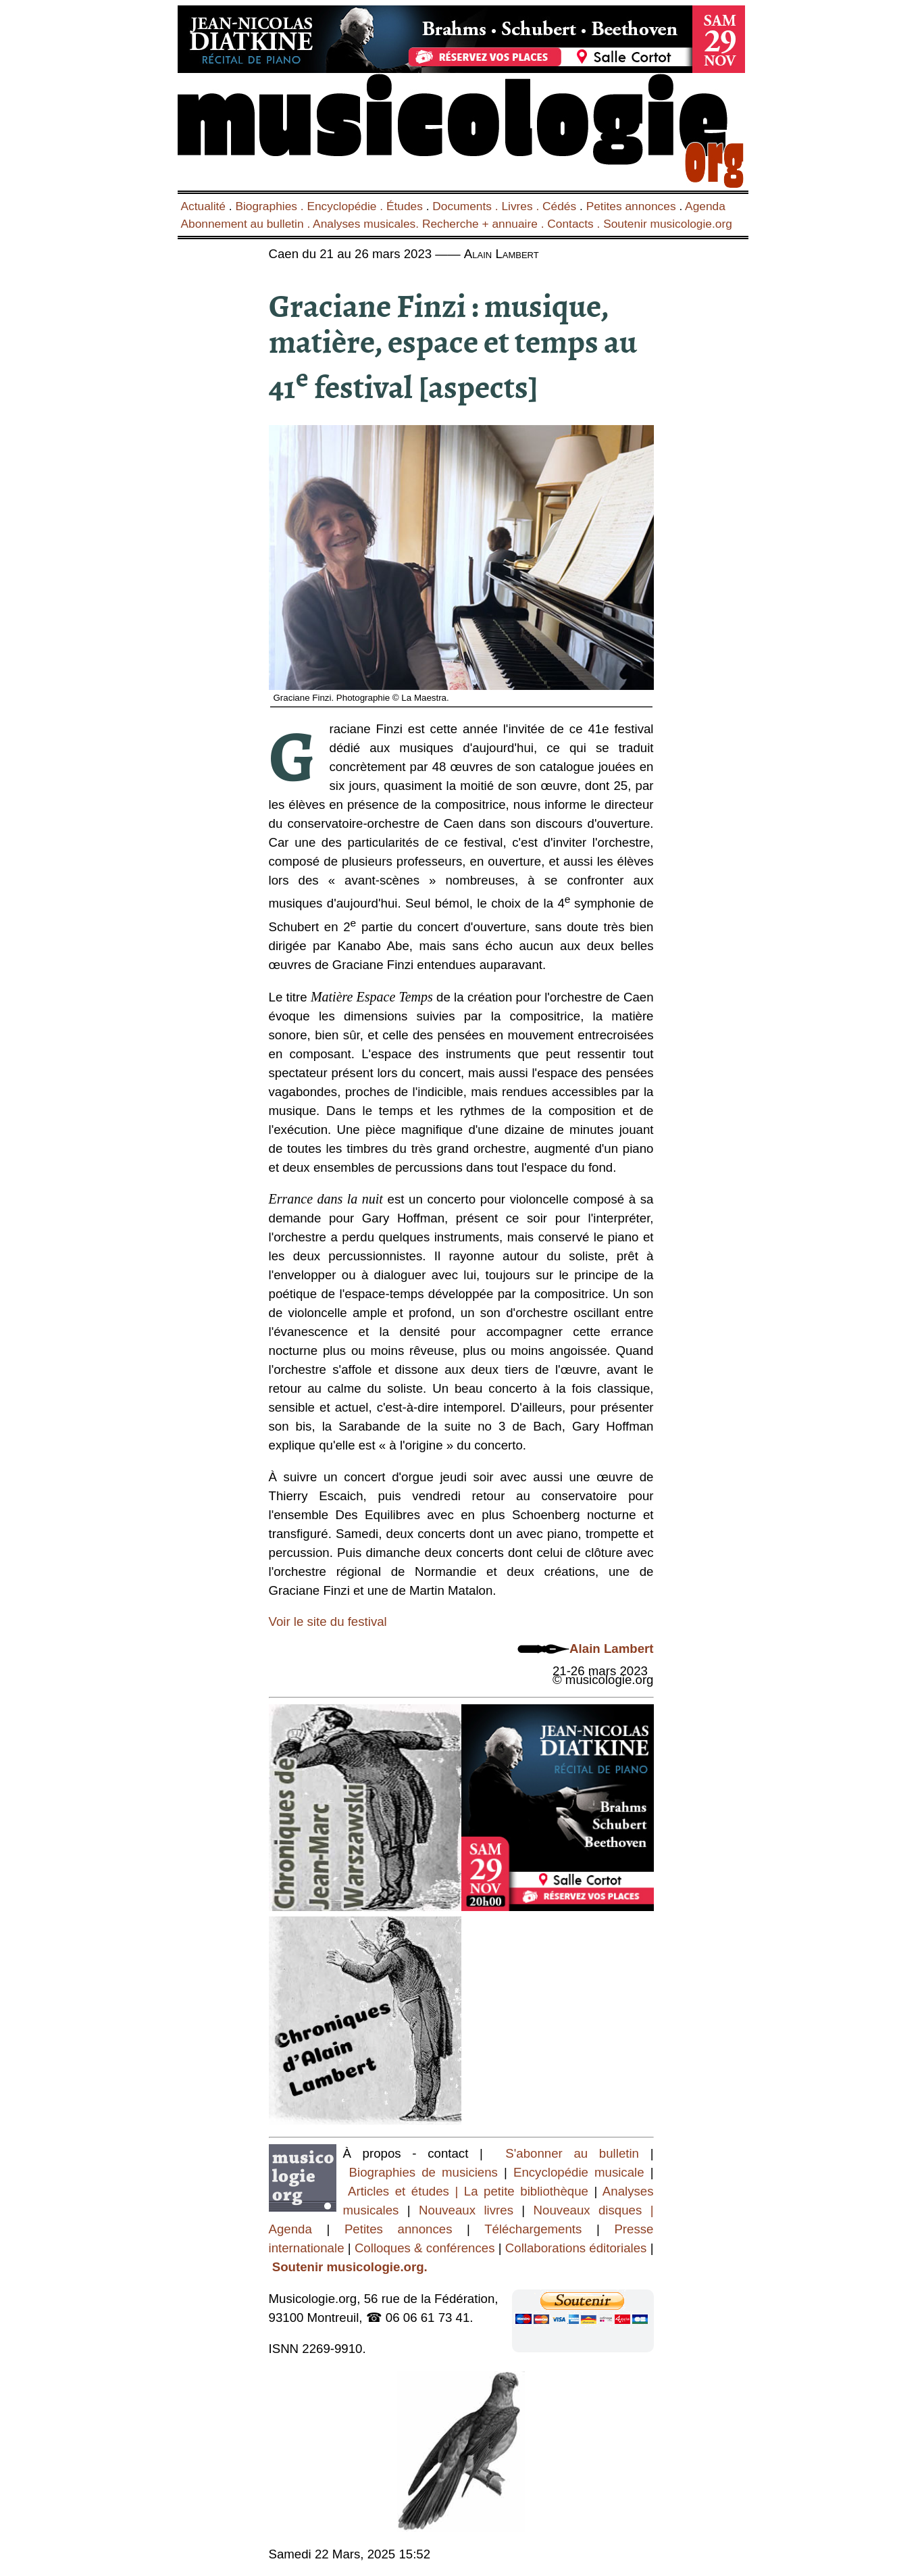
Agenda (705, 206)
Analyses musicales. (367, 223)
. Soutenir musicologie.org (663, 223)
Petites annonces (631, 206)
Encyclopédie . (346, 206)
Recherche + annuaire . (484, 223)
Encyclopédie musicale (578, 2172)
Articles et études (398, 2191)
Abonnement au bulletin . (247, 223)
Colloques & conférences (423, 2248)
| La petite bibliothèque (521, 2191)
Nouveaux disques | (594, 2210)
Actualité (203, 206)
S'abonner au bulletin (572, 2153)
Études (404, 206)
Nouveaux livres (470, 2210)
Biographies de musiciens (426, 2172)
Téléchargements (533, 2229)
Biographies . (271, 206)
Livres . (521, 206)
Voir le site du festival (328, 1621)
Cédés (559, 206)
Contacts (570, 223)
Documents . (466, 206)
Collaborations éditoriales (574, 2248)
